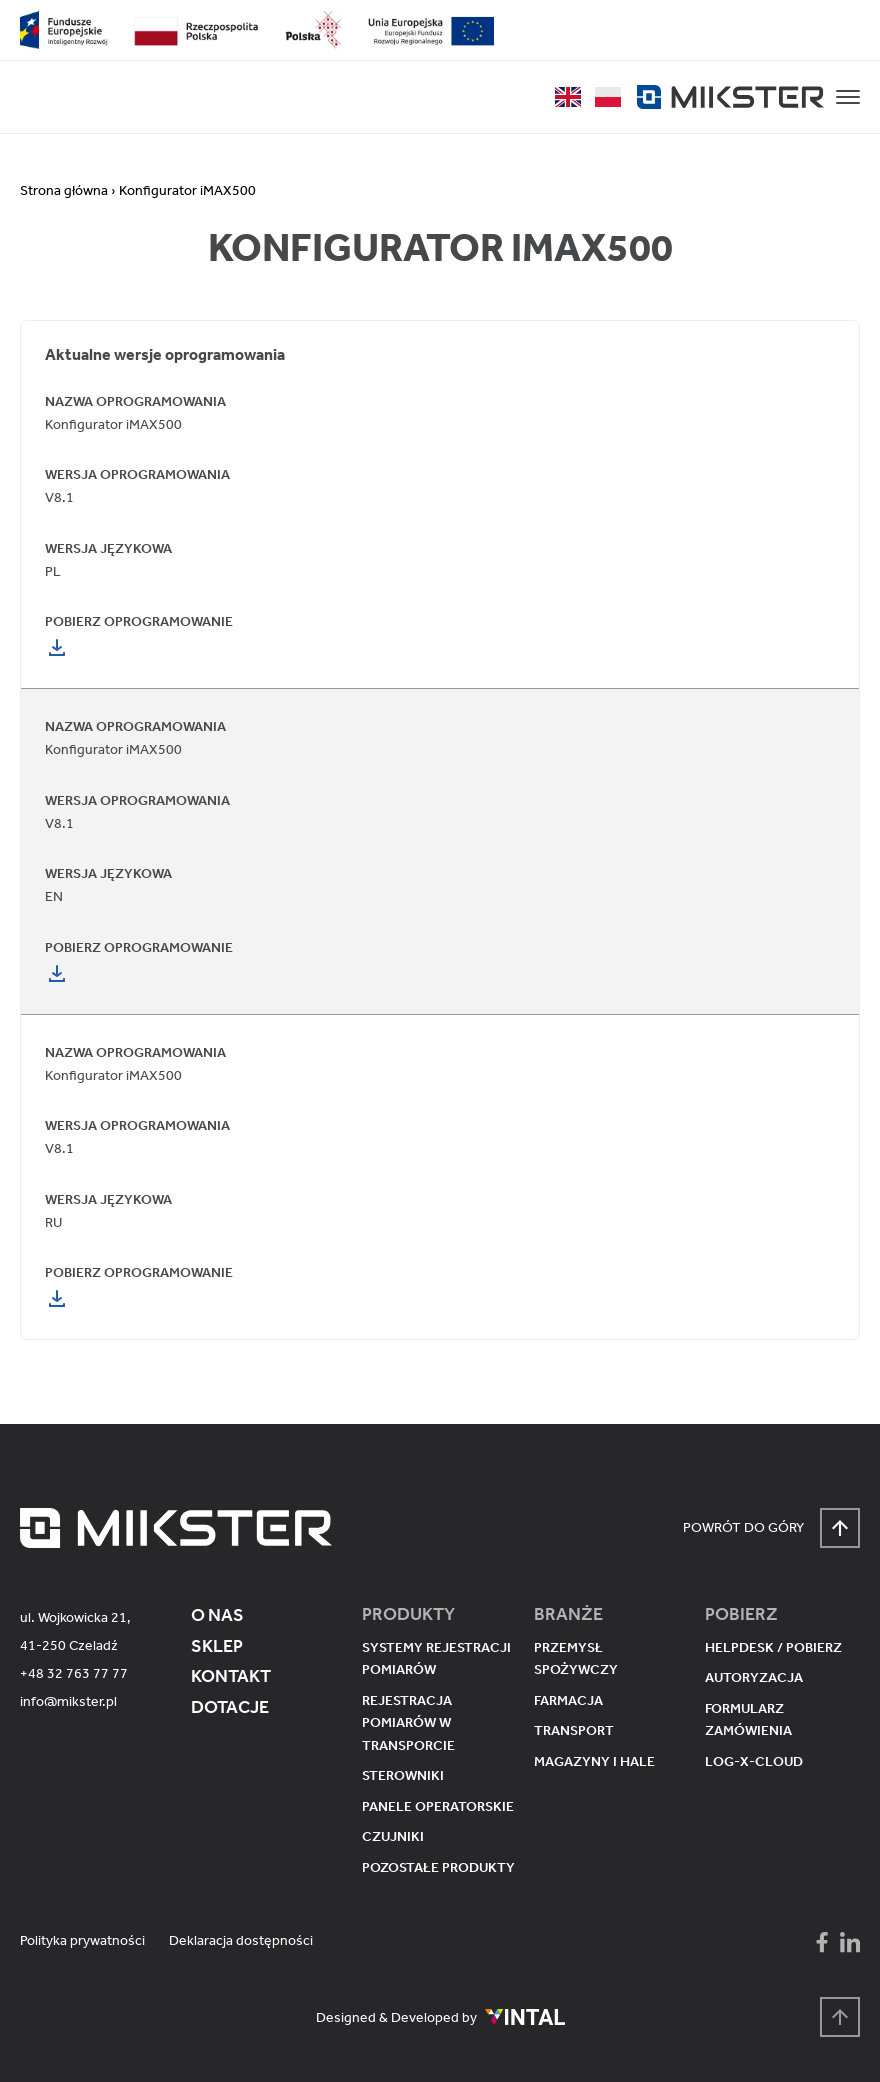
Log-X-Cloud (754, 1761)
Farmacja (568, 1700)
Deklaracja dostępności (241, 1940)
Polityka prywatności (82, 1940)
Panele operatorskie (438, 1806)
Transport (574, 1730)
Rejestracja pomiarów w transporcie (408, 1723)
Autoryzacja (754, 1677)
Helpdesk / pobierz (773, 1647)
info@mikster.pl (68, 1701)
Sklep (217, 1646)
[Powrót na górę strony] (840, 2017)
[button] (848, 97)
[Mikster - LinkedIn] (850, 1942)
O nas (217, 1615)
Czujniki (393, 1836)
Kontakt (231, 1676)
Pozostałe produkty (438, 1867)
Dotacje (230, 1707)
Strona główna (64, 190)
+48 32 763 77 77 (74, 1673)
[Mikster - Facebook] (822, 1942)
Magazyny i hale (594, 1761)
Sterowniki (403, 1775)
